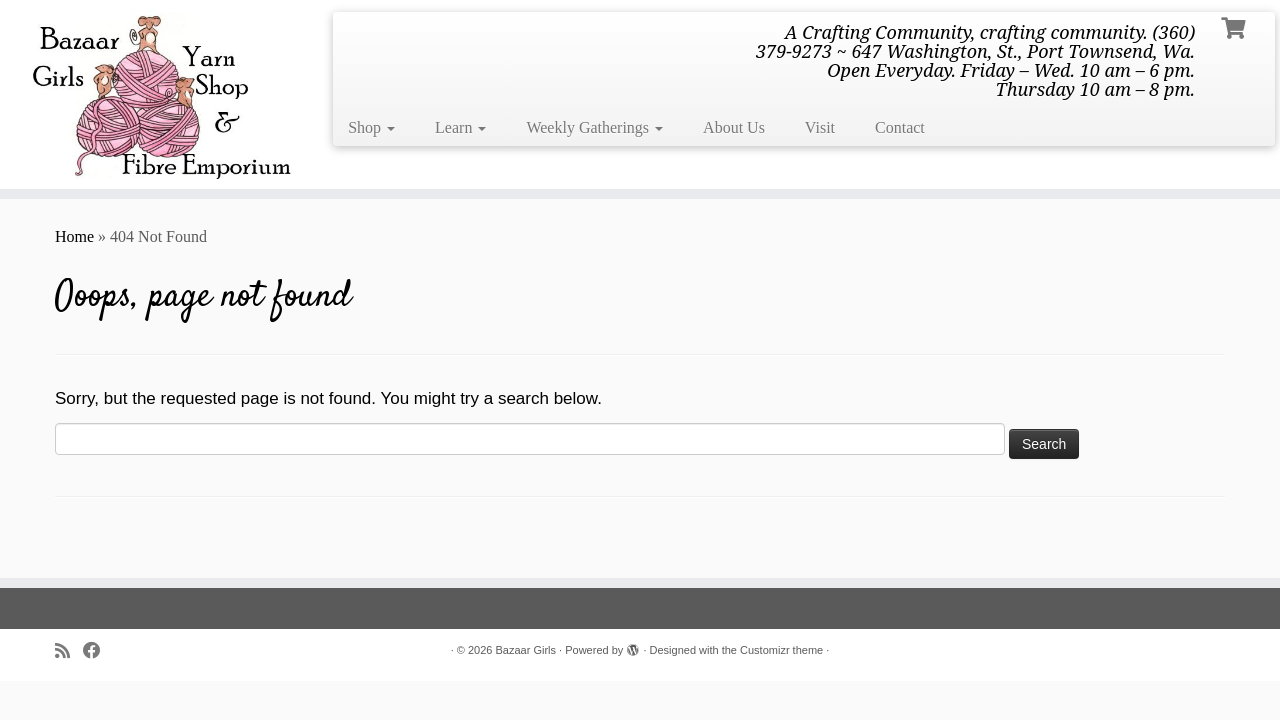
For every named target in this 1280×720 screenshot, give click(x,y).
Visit (820, 127)
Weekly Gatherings (594, 127)
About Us (734, 127)
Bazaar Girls (526, 650)
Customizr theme (781, 650)
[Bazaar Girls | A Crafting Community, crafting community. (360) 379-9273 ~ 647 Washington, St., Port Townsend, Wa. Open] (147, 94)
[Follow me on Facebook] (98, 651)
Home (74, 236)
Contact (900, 127)
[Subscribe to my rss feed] (69, 651)
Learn (460, 127)
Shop (371, 127)
